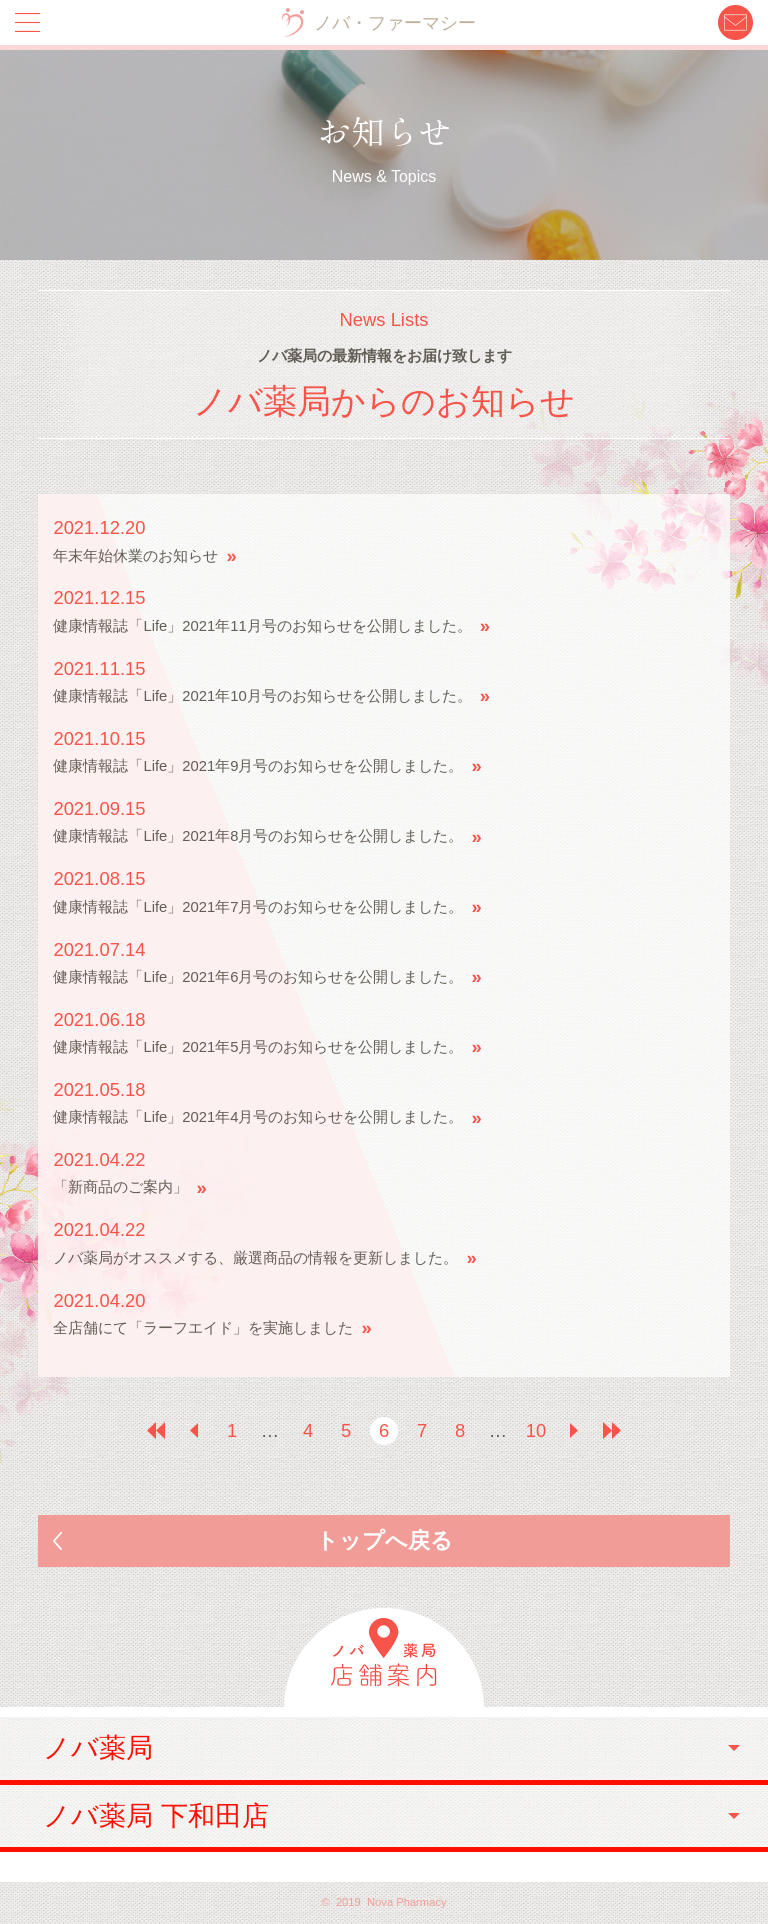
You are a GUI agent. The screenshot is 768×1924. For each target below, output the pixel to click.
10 (536, 1430)
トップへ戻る (384, 1540)
